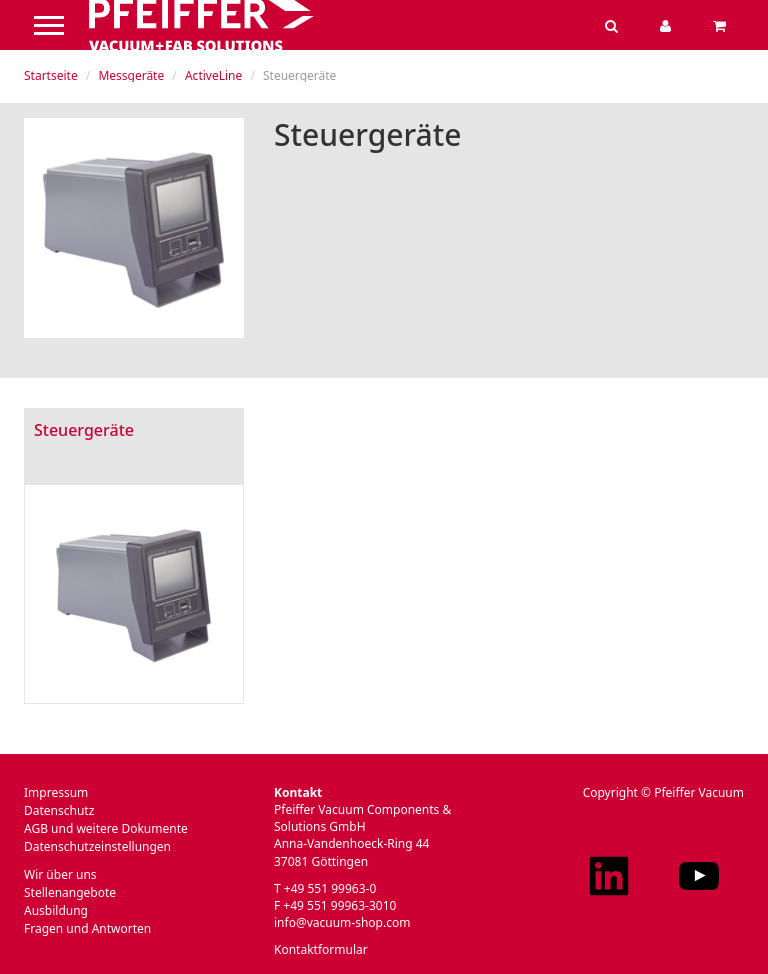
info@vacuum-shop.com (342, 922)
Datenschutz (59, 810)
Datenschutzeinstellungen (97, 846)
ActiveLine (213, 75)
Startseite (51, 75)
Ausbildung (56, 910)
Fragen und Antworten (87, 928)
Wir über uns (60, 874)
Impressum (56, 792)
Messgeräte (131, 75)
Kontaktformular (321, 949)
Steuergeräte (84, 430)
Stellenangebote (70, 892)
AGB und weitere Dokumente (106, 828)
